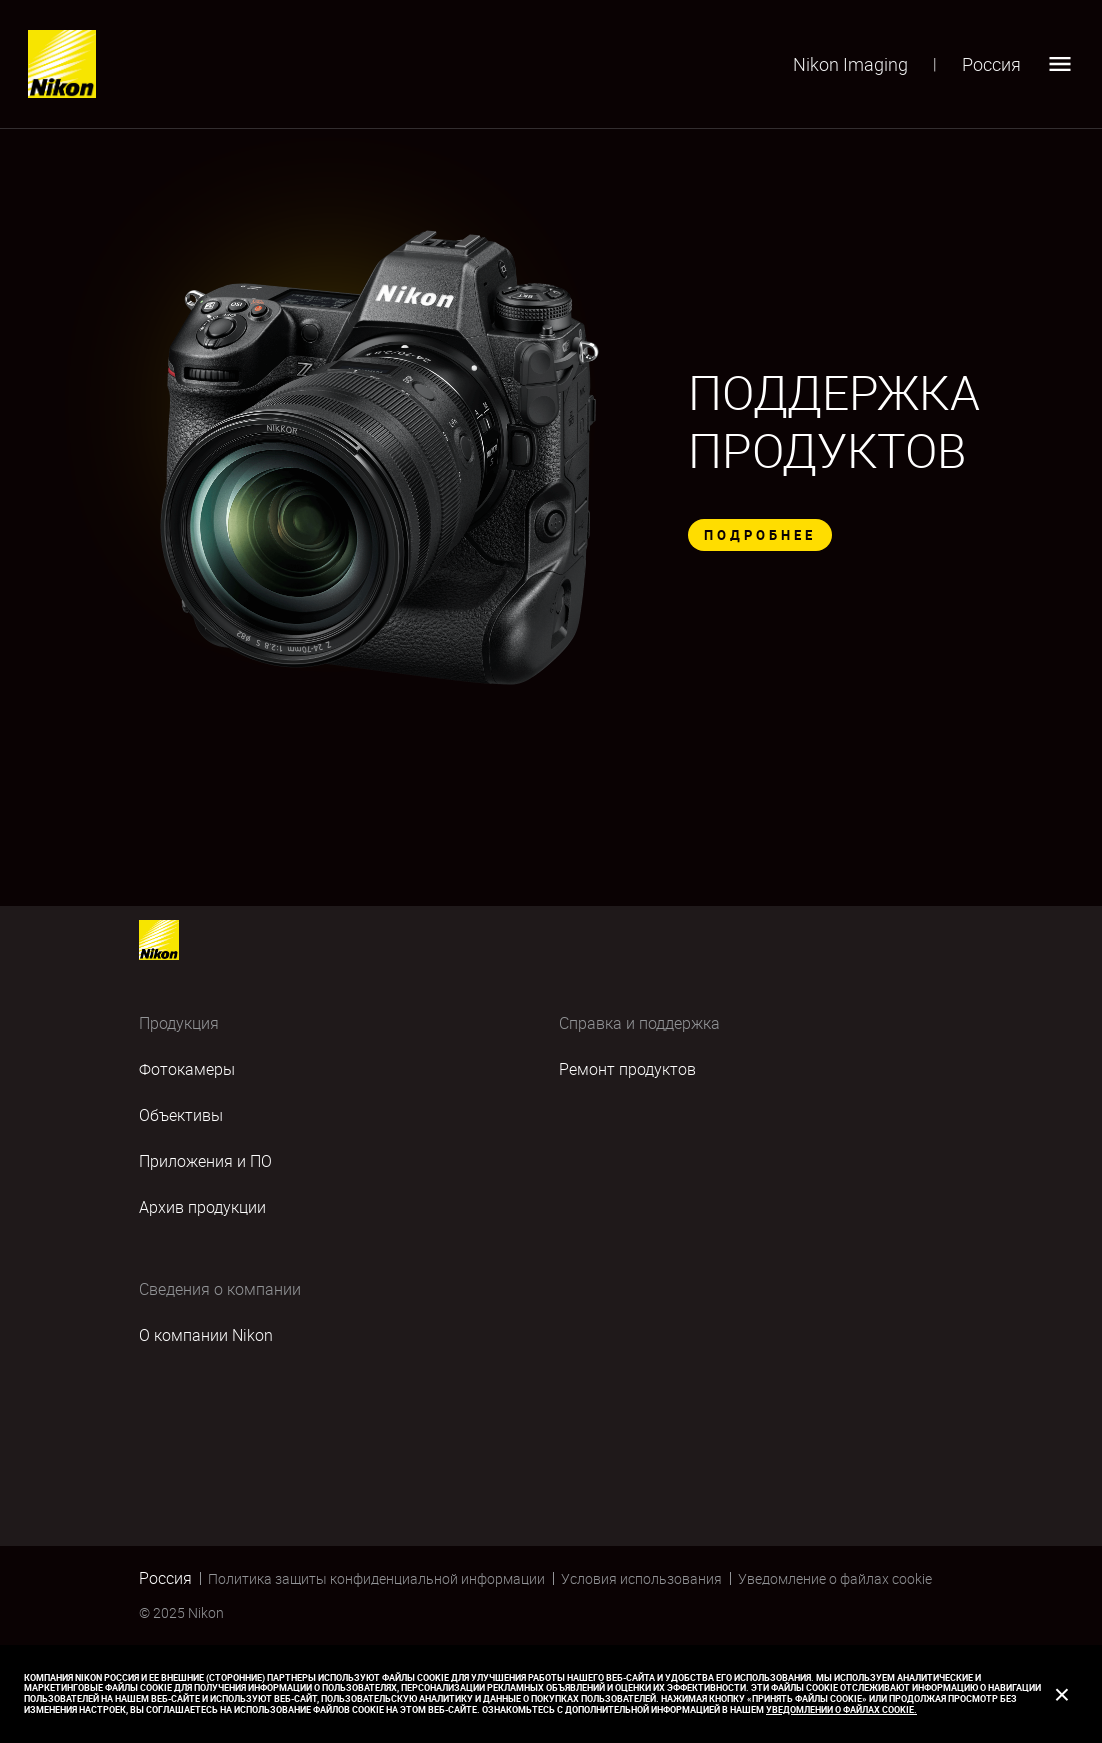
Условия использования (641, 1578)
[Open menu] (1060, 64)
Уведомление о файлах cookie (835, 1578)
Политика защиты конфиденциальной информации (376, 1578)
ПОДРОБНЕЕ (760, 535)
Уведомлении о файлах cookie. (841, 1709)
